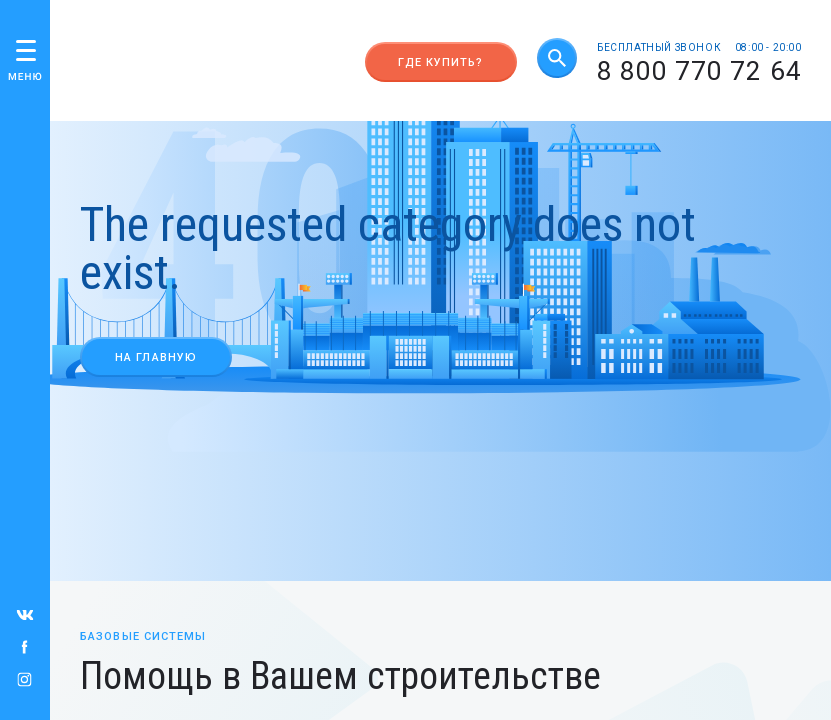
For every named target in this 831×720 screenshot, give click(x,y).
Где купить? (440, 62)
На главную (156, 357)
